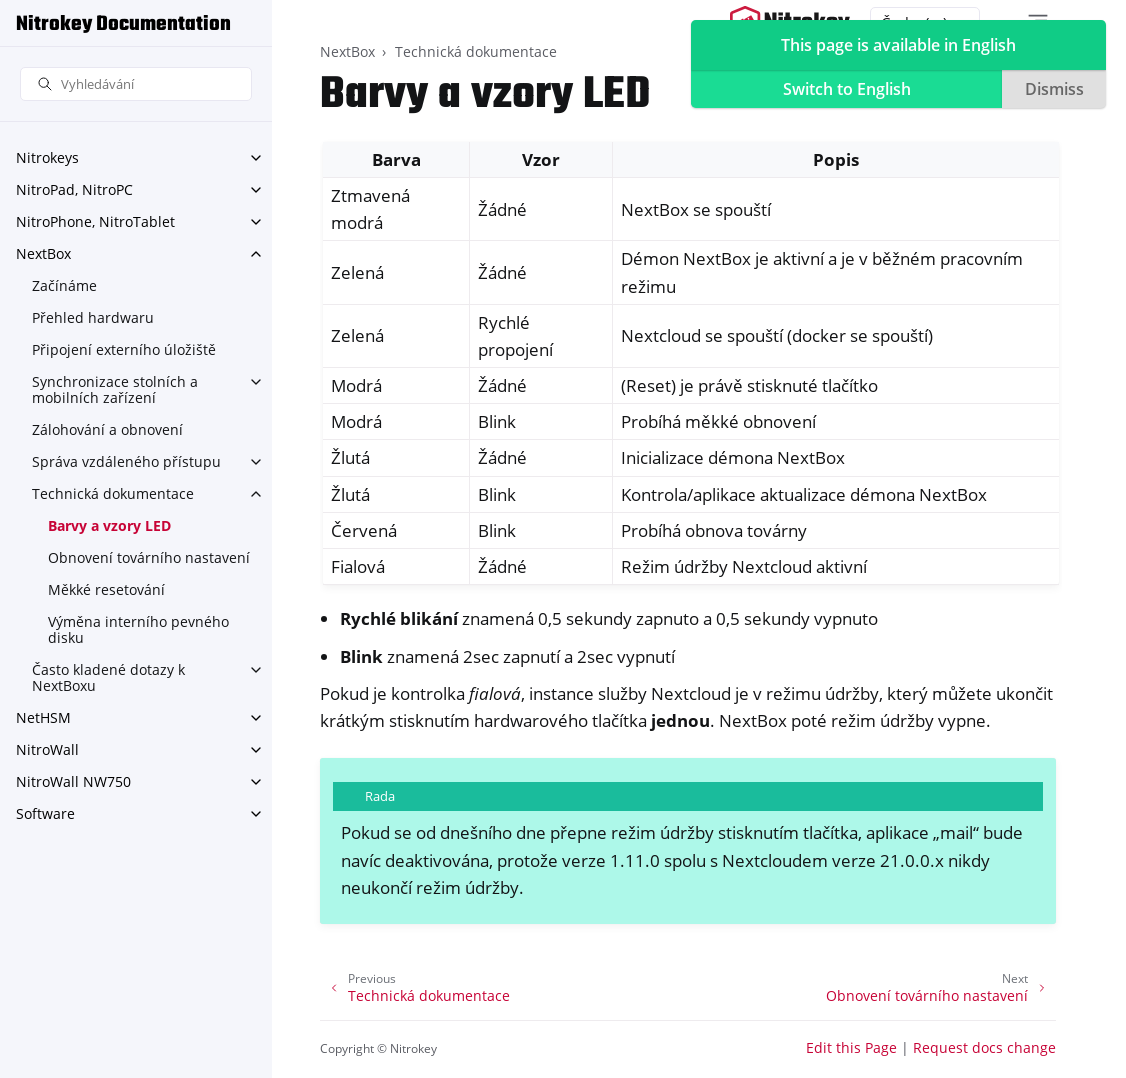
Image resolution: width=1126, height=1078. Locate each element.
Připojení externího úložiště (124, 349)
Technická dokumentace (113, 493)
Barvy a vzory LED (109, 525)
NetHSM (43, 717)
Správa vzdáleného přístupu (126, 461)
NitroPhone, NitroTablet (95, 221)
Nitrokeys (47, 157)
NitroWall (47, 749)
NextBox (43, 253)
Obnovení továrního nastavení (149, 557)
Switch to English (847, 89)
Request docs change (984, 1047)
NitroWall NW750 (73, 781)
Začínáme (64, 285)
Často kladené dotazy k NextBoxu (108, 677)
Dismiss (1054, 89)
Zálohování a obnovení (107, 429)
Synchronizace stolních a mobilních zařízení (115, 389)
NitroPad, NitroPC (74, 189)
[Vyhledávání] (136, 84)
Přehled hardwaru (93, 317)
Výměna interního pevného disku (138, 629)
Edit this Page (851, 1047)
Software (45, 813)
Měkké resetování (106, 589)
